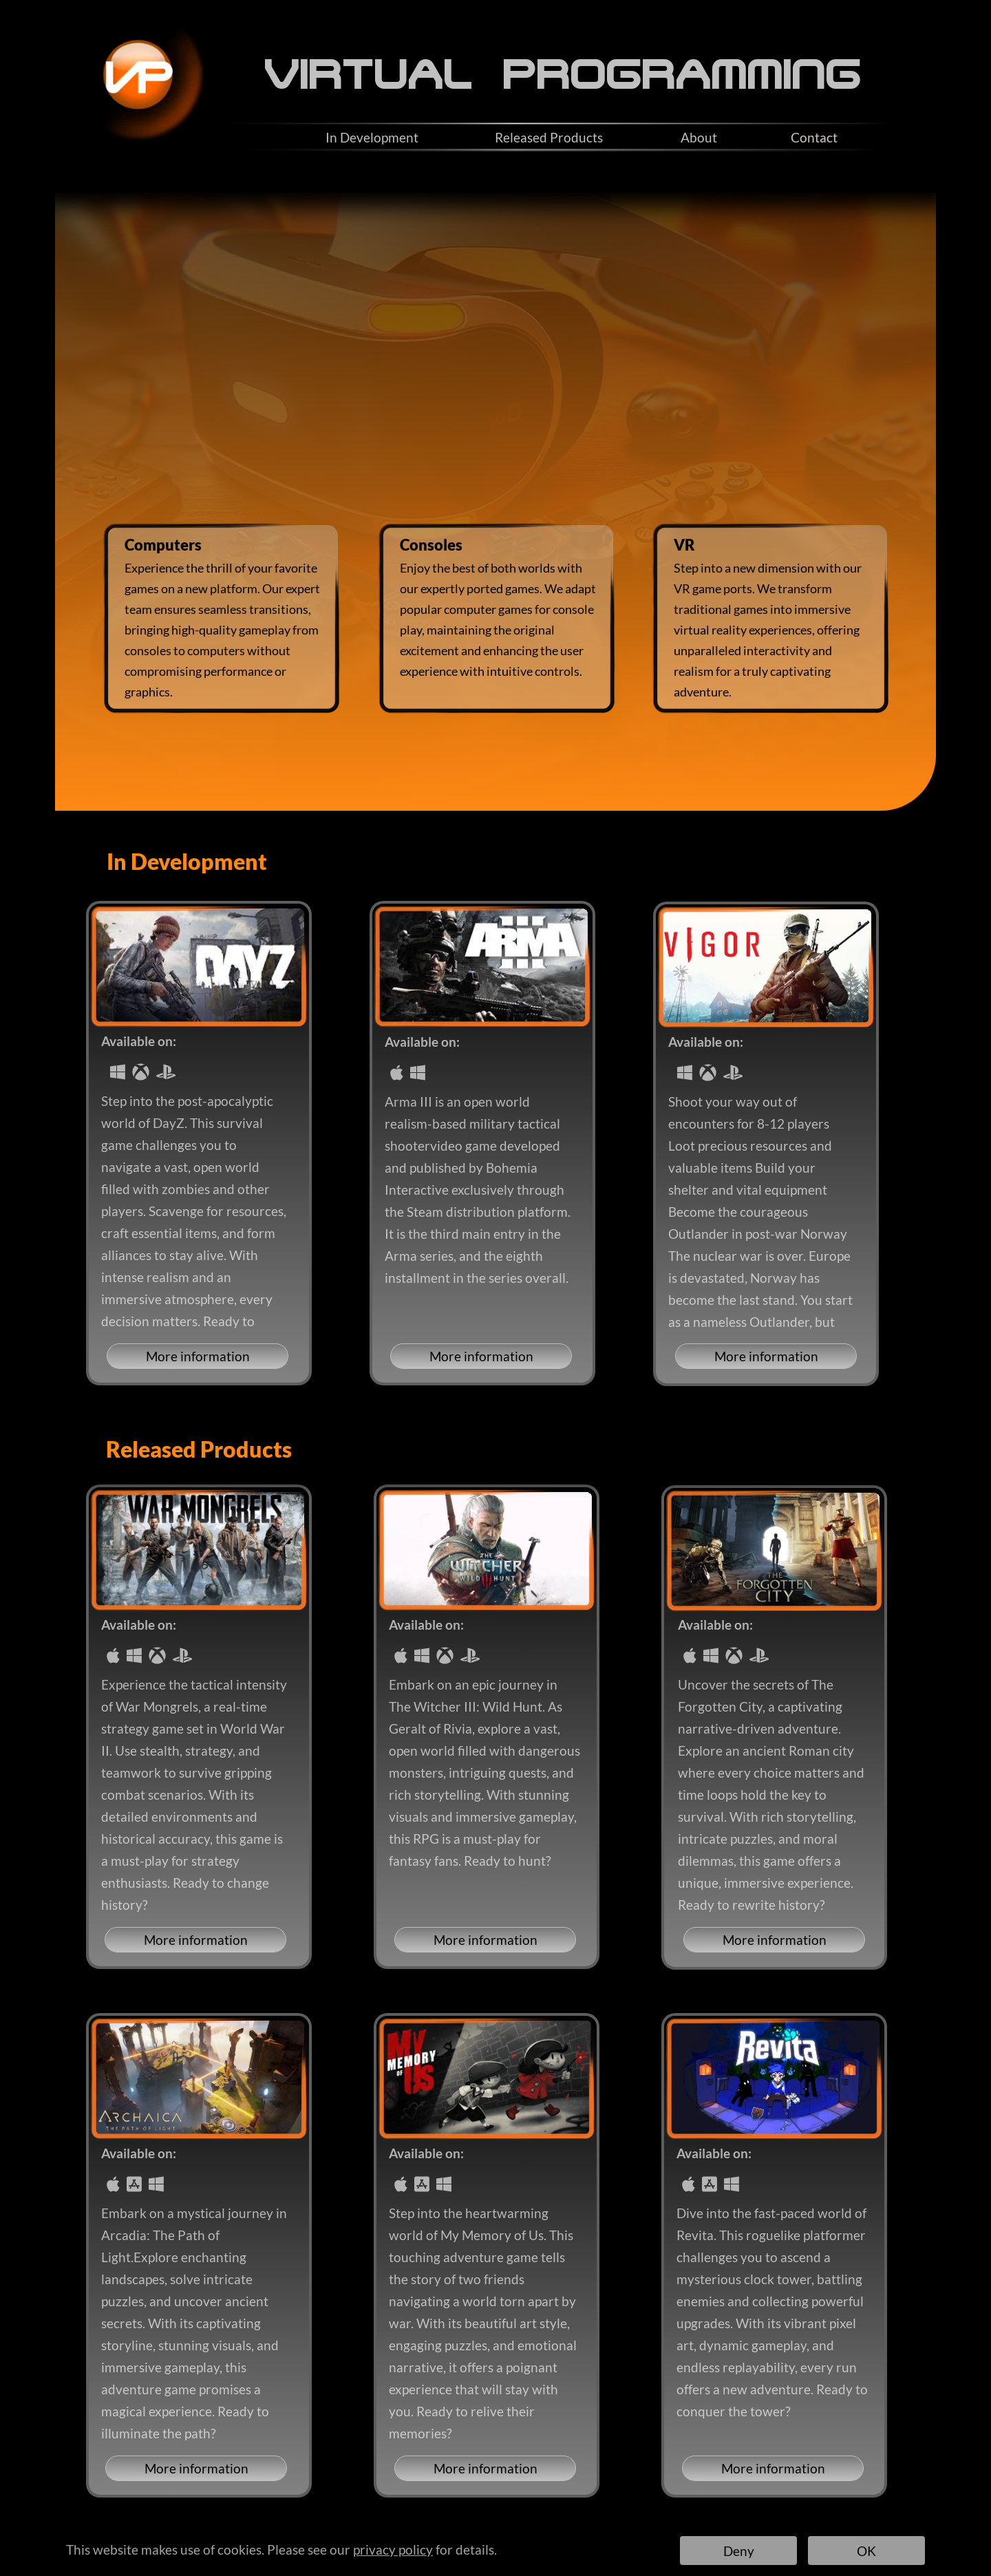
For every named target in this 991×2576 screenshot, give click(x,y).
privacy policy (393, 2549)
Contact (814, 137)
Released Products (549, 137)
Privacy (488, 2537)
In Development (372, 137)
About (699, 137)
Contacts (552, 2537)
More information (198, 1356)
